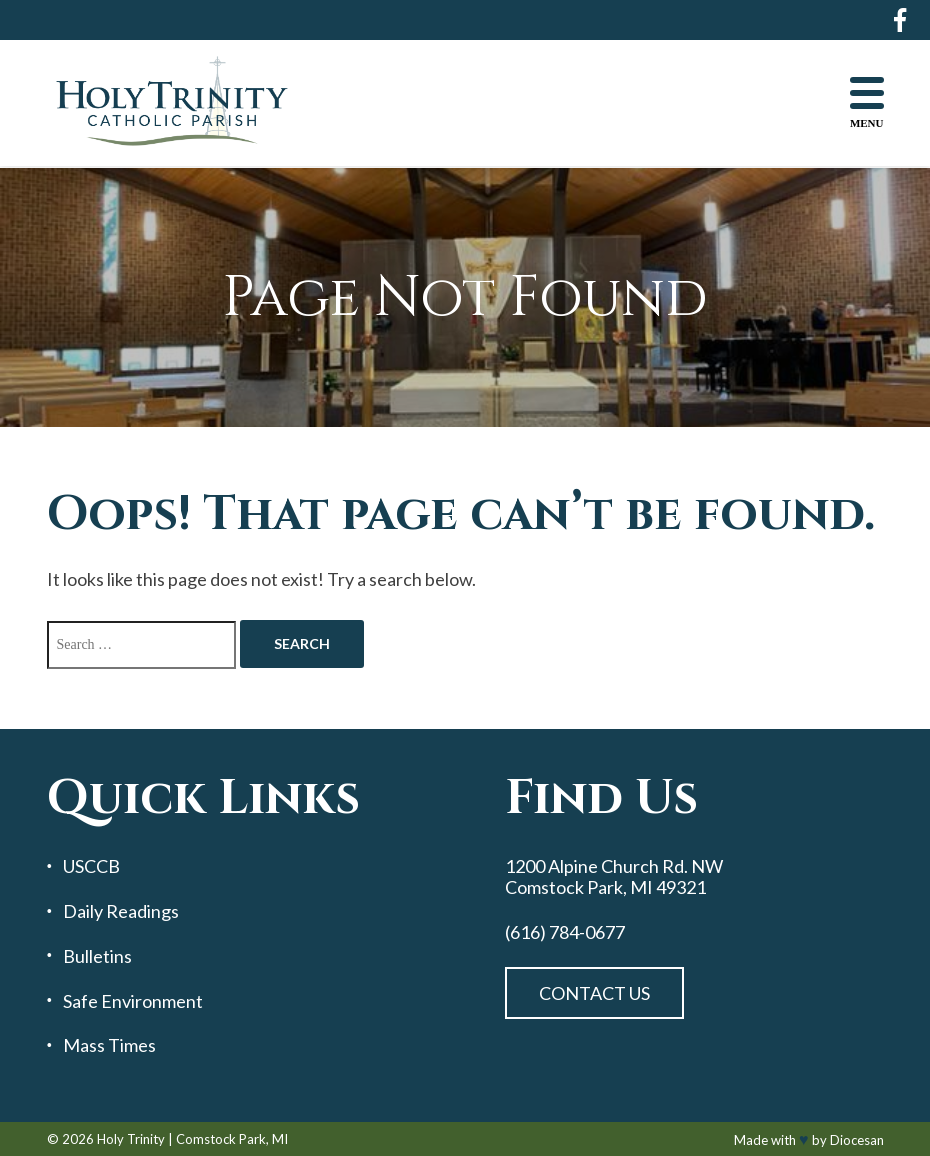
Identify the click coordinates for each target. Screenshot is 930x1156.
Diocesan (857, 1140)
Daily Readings (121, 911)
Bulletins (97, 956)
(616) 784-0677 (565, 932)
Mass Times (109, 1045)
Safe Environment (133, 1001)
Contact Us (594, 993)
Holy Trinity (131, 1139)
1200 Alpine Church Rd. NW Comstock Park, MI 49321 (614, 876)
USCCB (91, 866)
